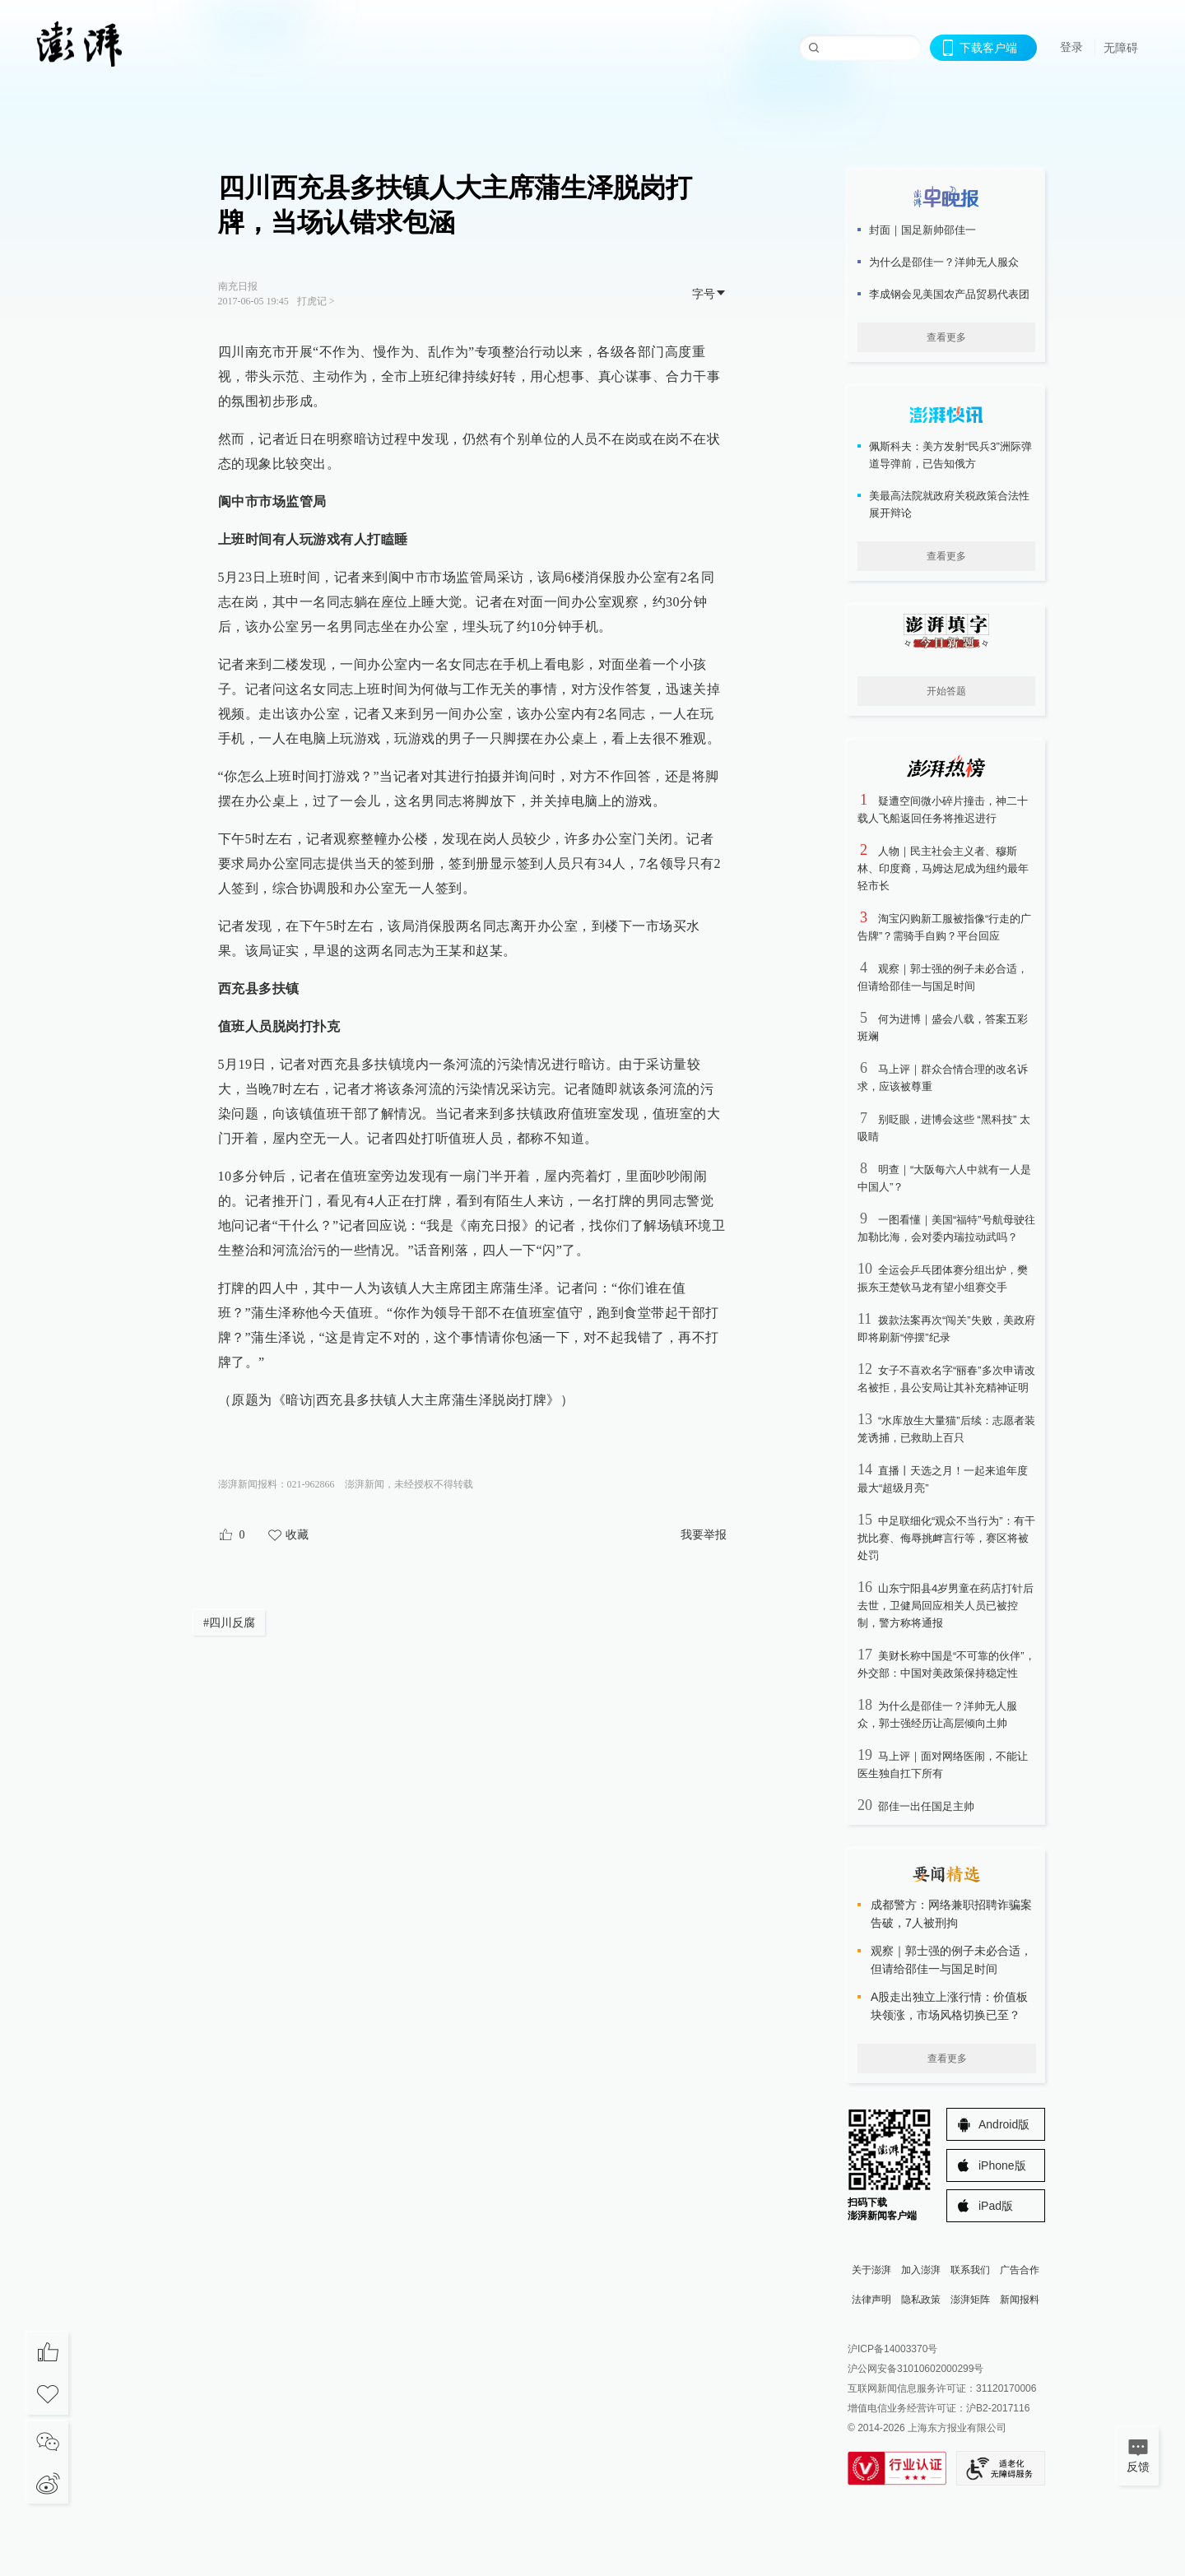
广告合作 (1019, 2270)
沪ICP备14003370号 (892, 2349)
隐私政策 (921, 2299)
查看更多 (946, 337)
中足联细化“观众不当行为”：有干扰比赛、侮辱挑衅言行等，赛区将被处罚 (946, 1538)
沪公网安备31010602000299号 (915, 2368)
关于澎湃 (871, 2270)
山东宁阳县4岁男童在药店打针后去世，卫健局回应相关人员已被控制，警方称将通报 (945, 1605)
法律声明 (871, 2299)
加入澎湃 (921, 2270)
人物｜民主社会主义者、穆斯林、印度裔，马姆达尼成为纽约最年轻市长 (943, 868)
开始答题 (946, 691)
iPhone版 (1002, 2165)
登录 (1071, 46)
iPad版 (995, 2205)
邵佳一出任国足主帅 (926, 1806)
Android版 (1003, 2124)
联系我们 (970, 2270)
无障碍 (1121, 47)
